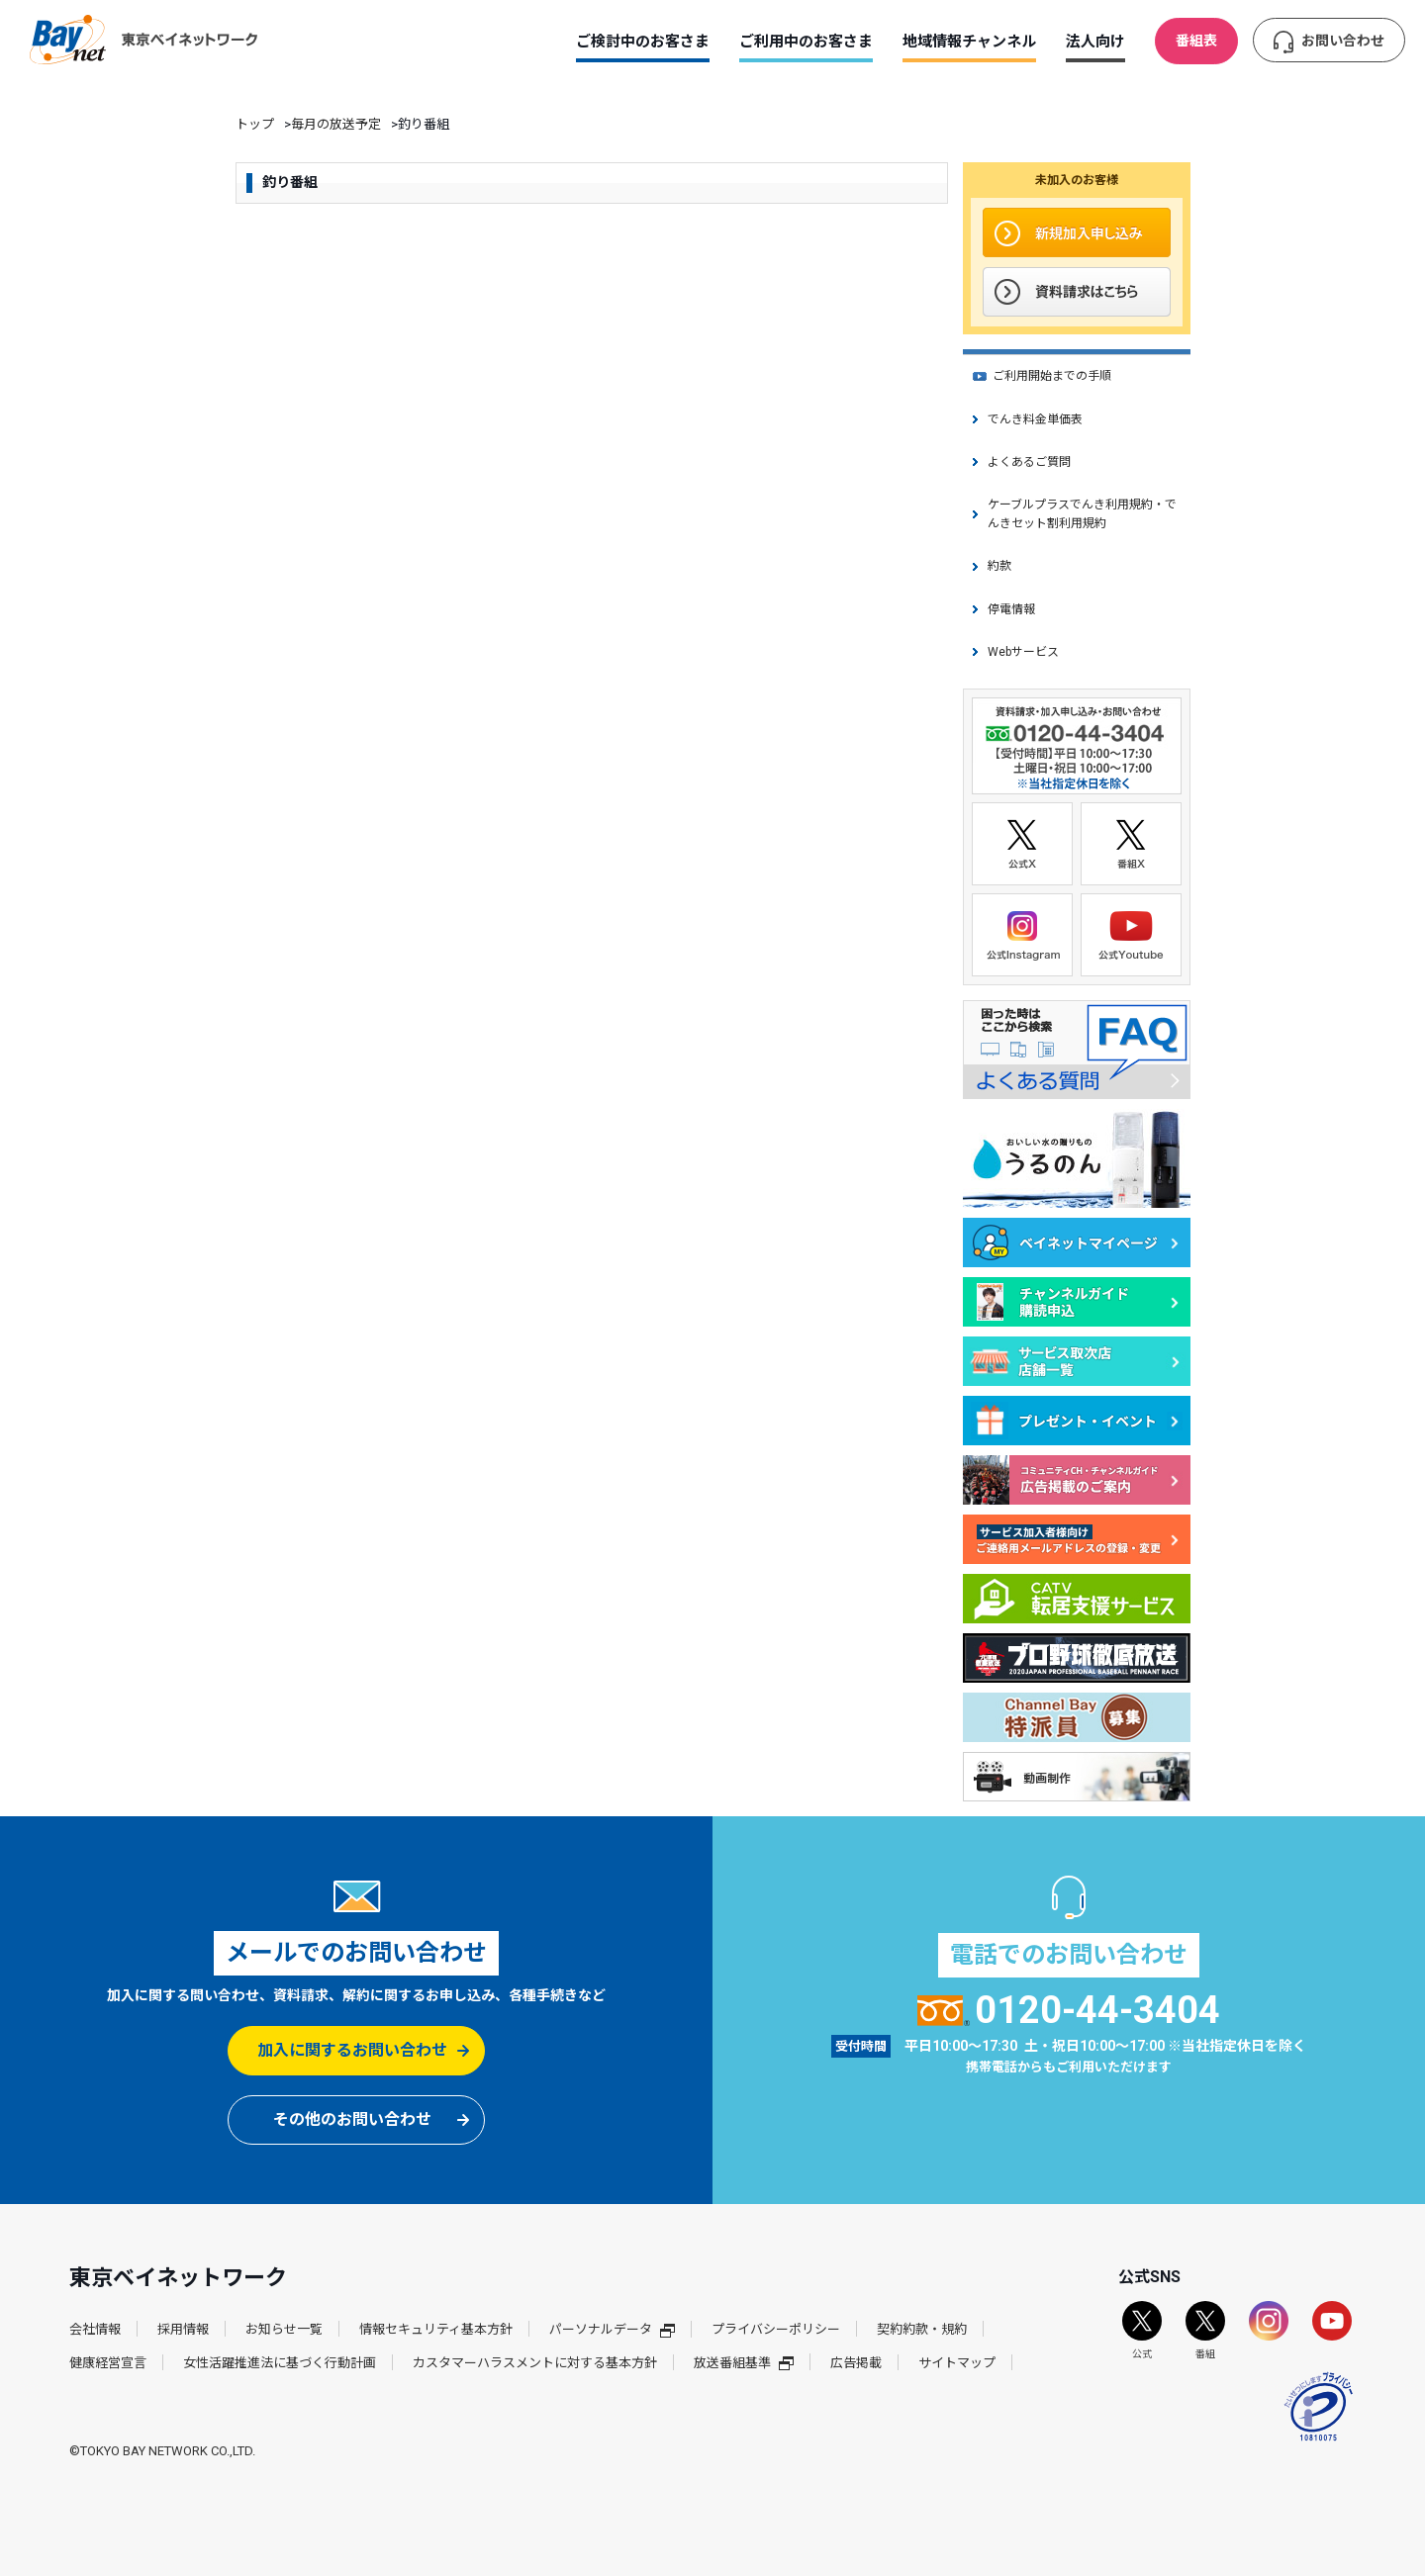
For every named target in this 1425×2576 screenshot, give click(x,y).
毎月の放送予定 (336, 124)
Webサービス (1023, 652)
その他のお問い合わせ (352, 2119)
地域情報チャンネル (969, 41)
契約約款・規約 (922, 2329)
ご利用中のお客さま (806, 41)
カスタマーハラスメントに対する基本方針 (535, 2362)
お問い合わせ (1342, 40)
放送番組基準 (744, 2362)
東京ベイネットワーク (143, 39)
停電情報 (1011, 609)
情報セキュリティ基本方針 (436, 2329)
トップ (255, 124)
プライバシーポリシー (776, 2329)
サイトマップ (957, 2362)
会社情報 (95, 2329)
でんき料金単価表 (1035, 419)
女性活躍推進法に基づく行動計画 (279, 2362)
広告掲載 (856, 2362)
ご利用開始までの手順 (1052, 376)
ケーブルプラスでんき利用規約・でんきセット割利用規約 (1082, 514)
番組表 (1196, 40)
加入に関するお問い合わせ (352, 2050)
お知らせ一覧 (284, 2329)
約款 (999, 566)
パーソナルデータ (612, 2329)
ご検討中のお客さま (643, 41)
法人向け (1095, 41)
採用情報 (183, 2329)
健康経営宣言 (107, 2362)
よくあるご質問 (1029, 462)
